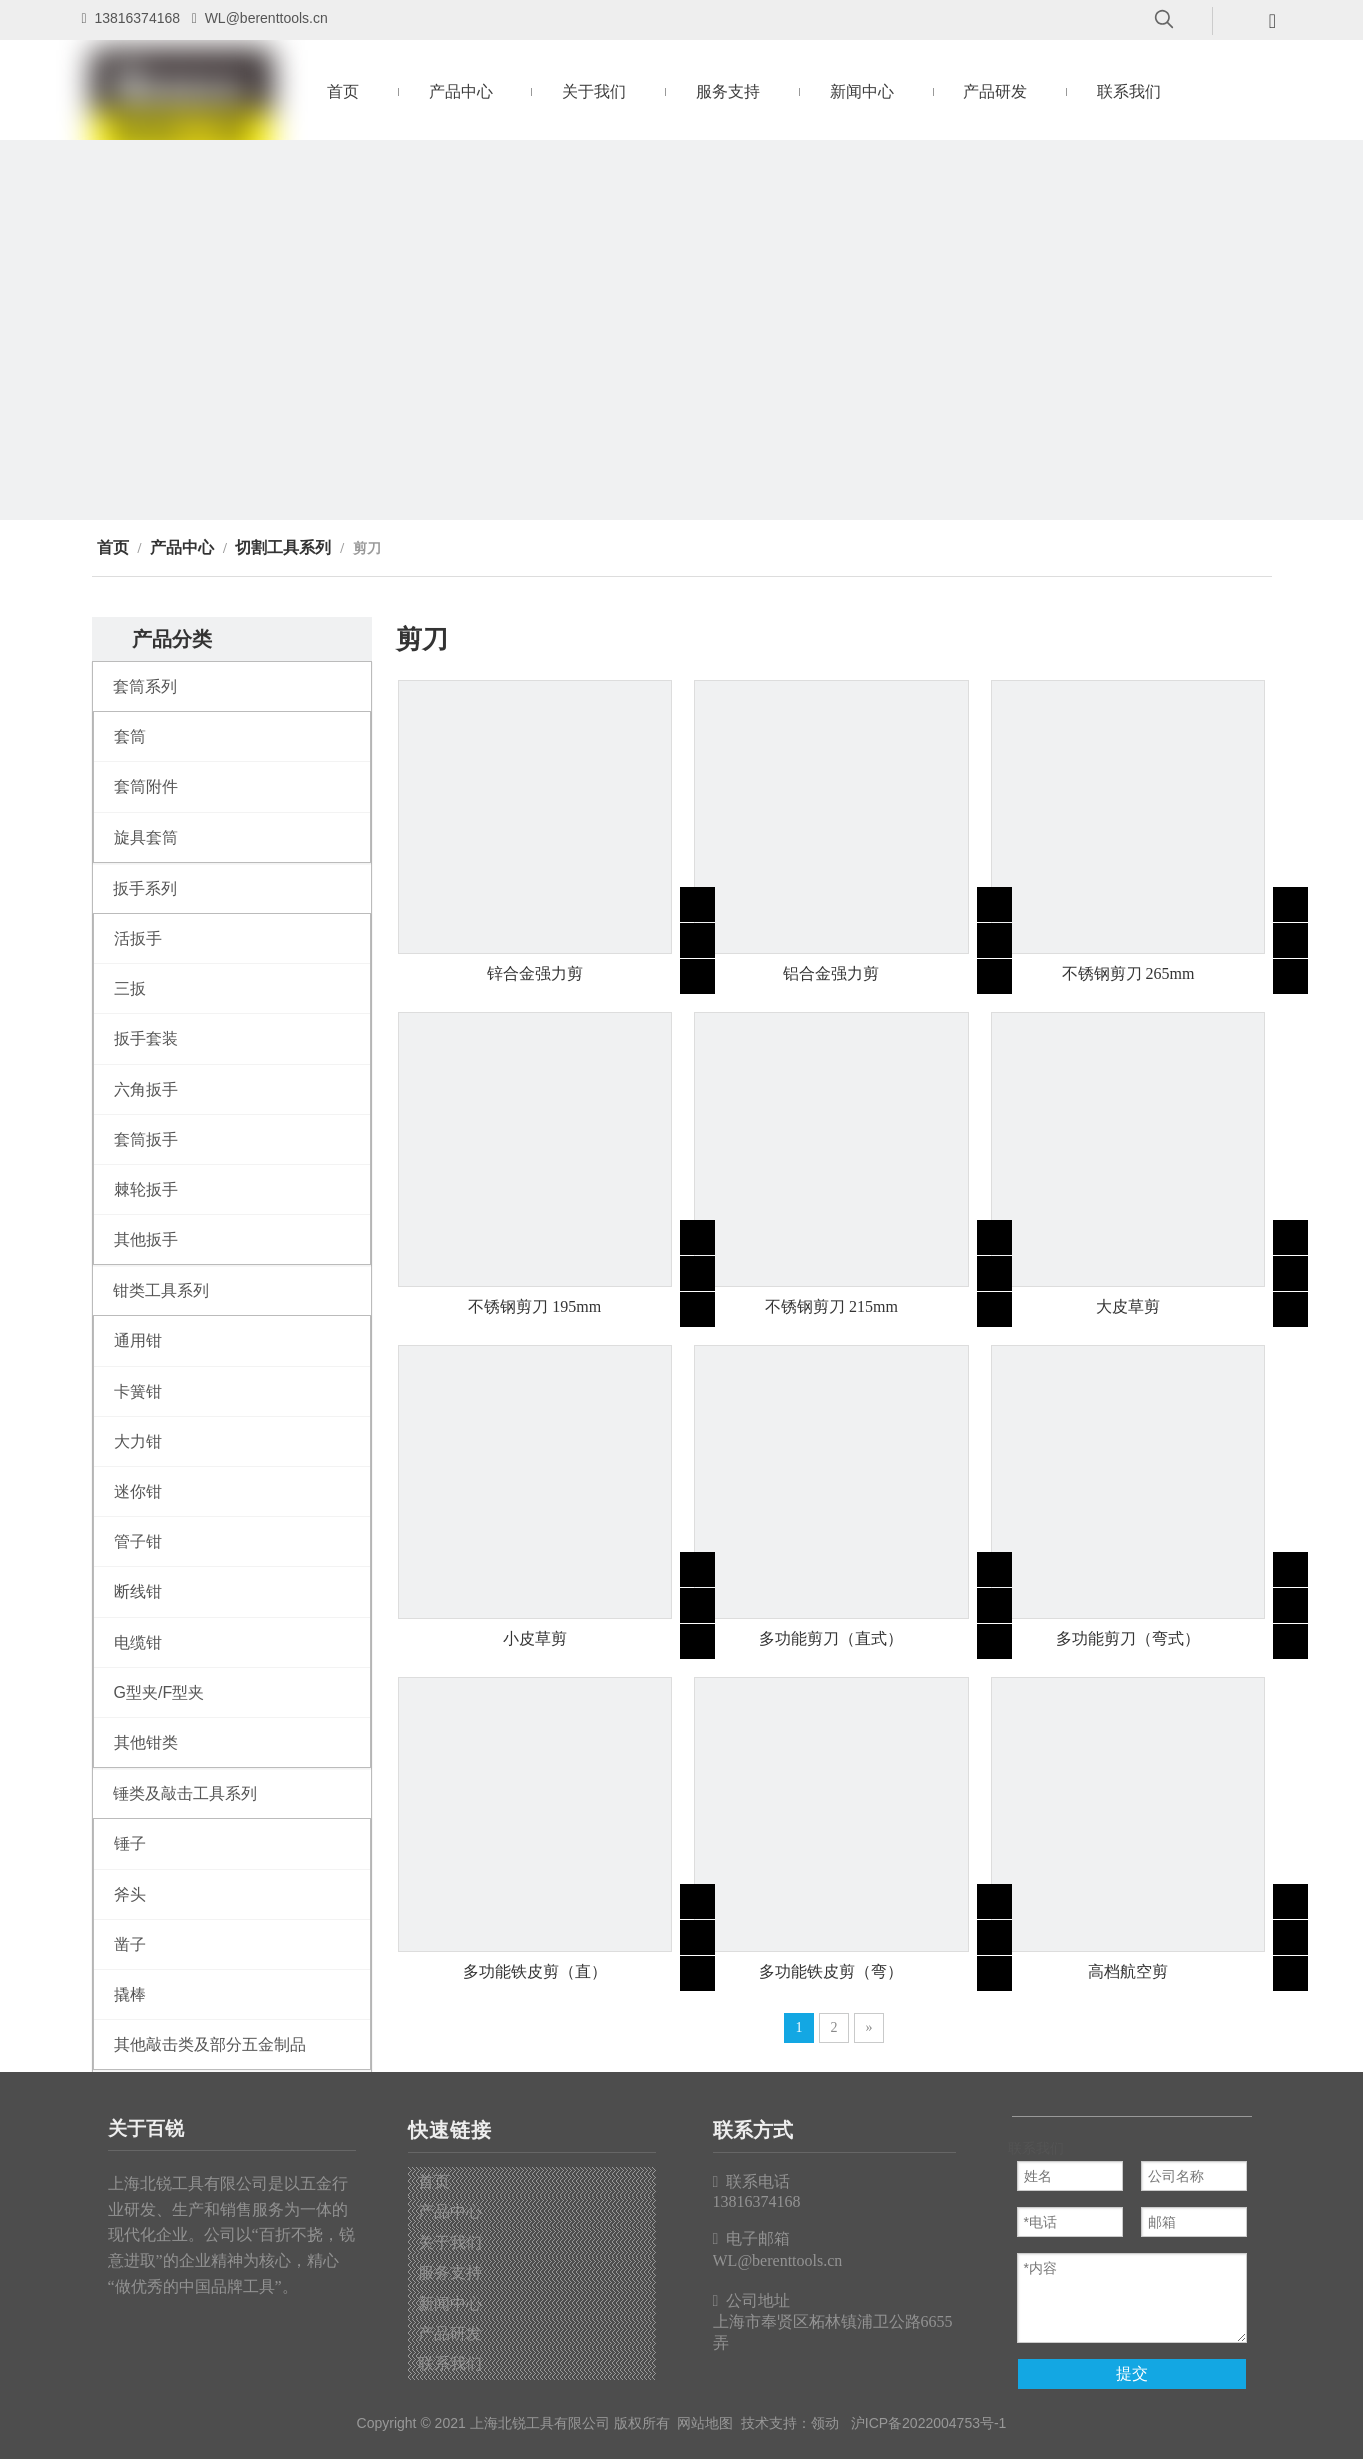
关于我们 (450, 2242)
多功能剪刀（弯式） (1128, 1638)
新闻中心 (450, 2303)
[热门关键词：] (1164, 20)
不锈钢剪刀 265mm (1128, 973)
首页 (434, 2181)
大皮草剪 (1128, 1306)
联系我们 (450, 2363)
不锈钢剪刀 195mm (534, 1306)
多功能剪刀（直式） (831, 1638)
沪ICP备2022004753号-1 (929, 2423)
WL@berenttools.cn (266, 18)
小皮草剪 (535, 1638)
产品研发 (450, 2333)
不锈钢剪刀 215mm (831, 1306)
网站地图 (705, 2423)
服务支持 (450, 2272)
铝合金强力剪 (831, 973)
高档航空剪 (1128, 1971)
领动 (825, 2423)
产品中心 (450, 2211)
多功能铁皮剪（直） (535, 1971)
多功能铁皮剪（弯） (831, 1971)
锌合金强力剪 (535, 973)
